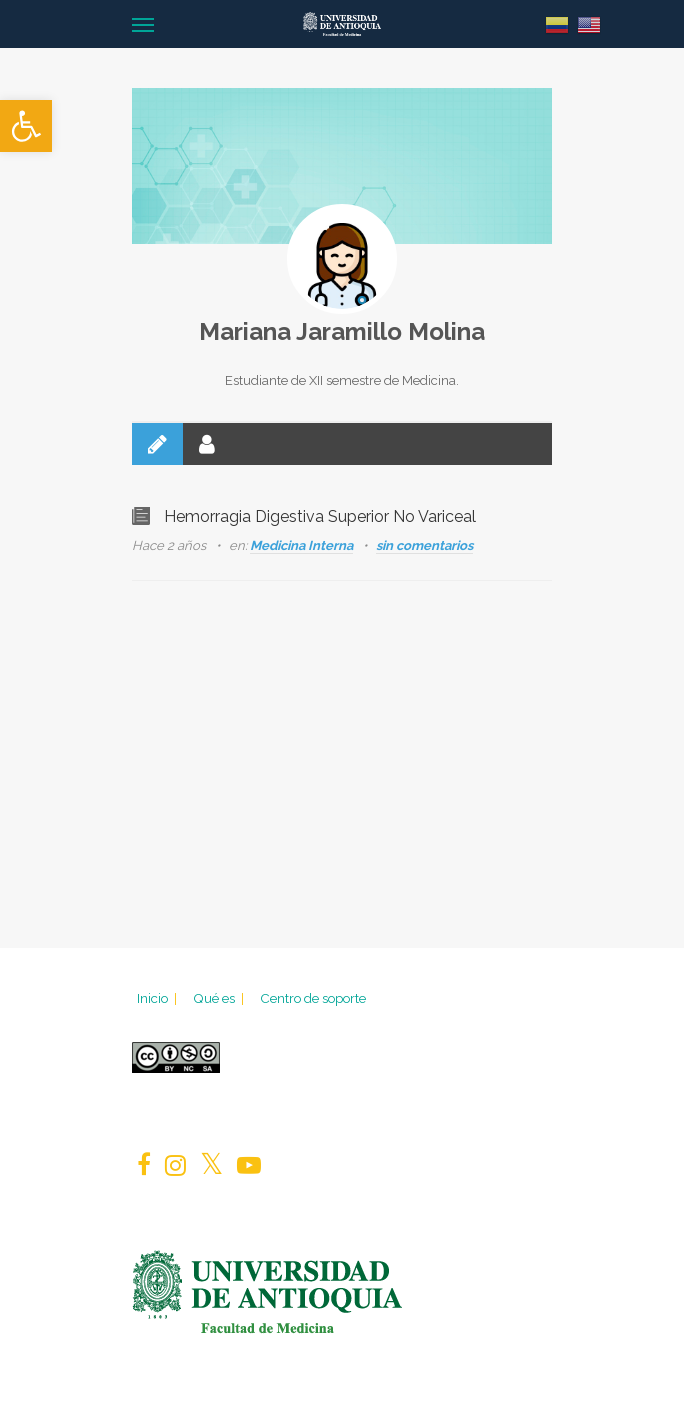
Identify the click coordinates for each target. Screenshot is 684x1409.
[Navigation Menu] (143, 24)
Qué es (220, 998)
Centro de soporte (313, 998)
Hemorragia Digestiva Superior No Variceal (320, 516)
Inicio (158, 998)
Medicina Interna (301, 545)
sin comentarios (424, 545)
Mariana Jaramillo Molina (342, 331)
